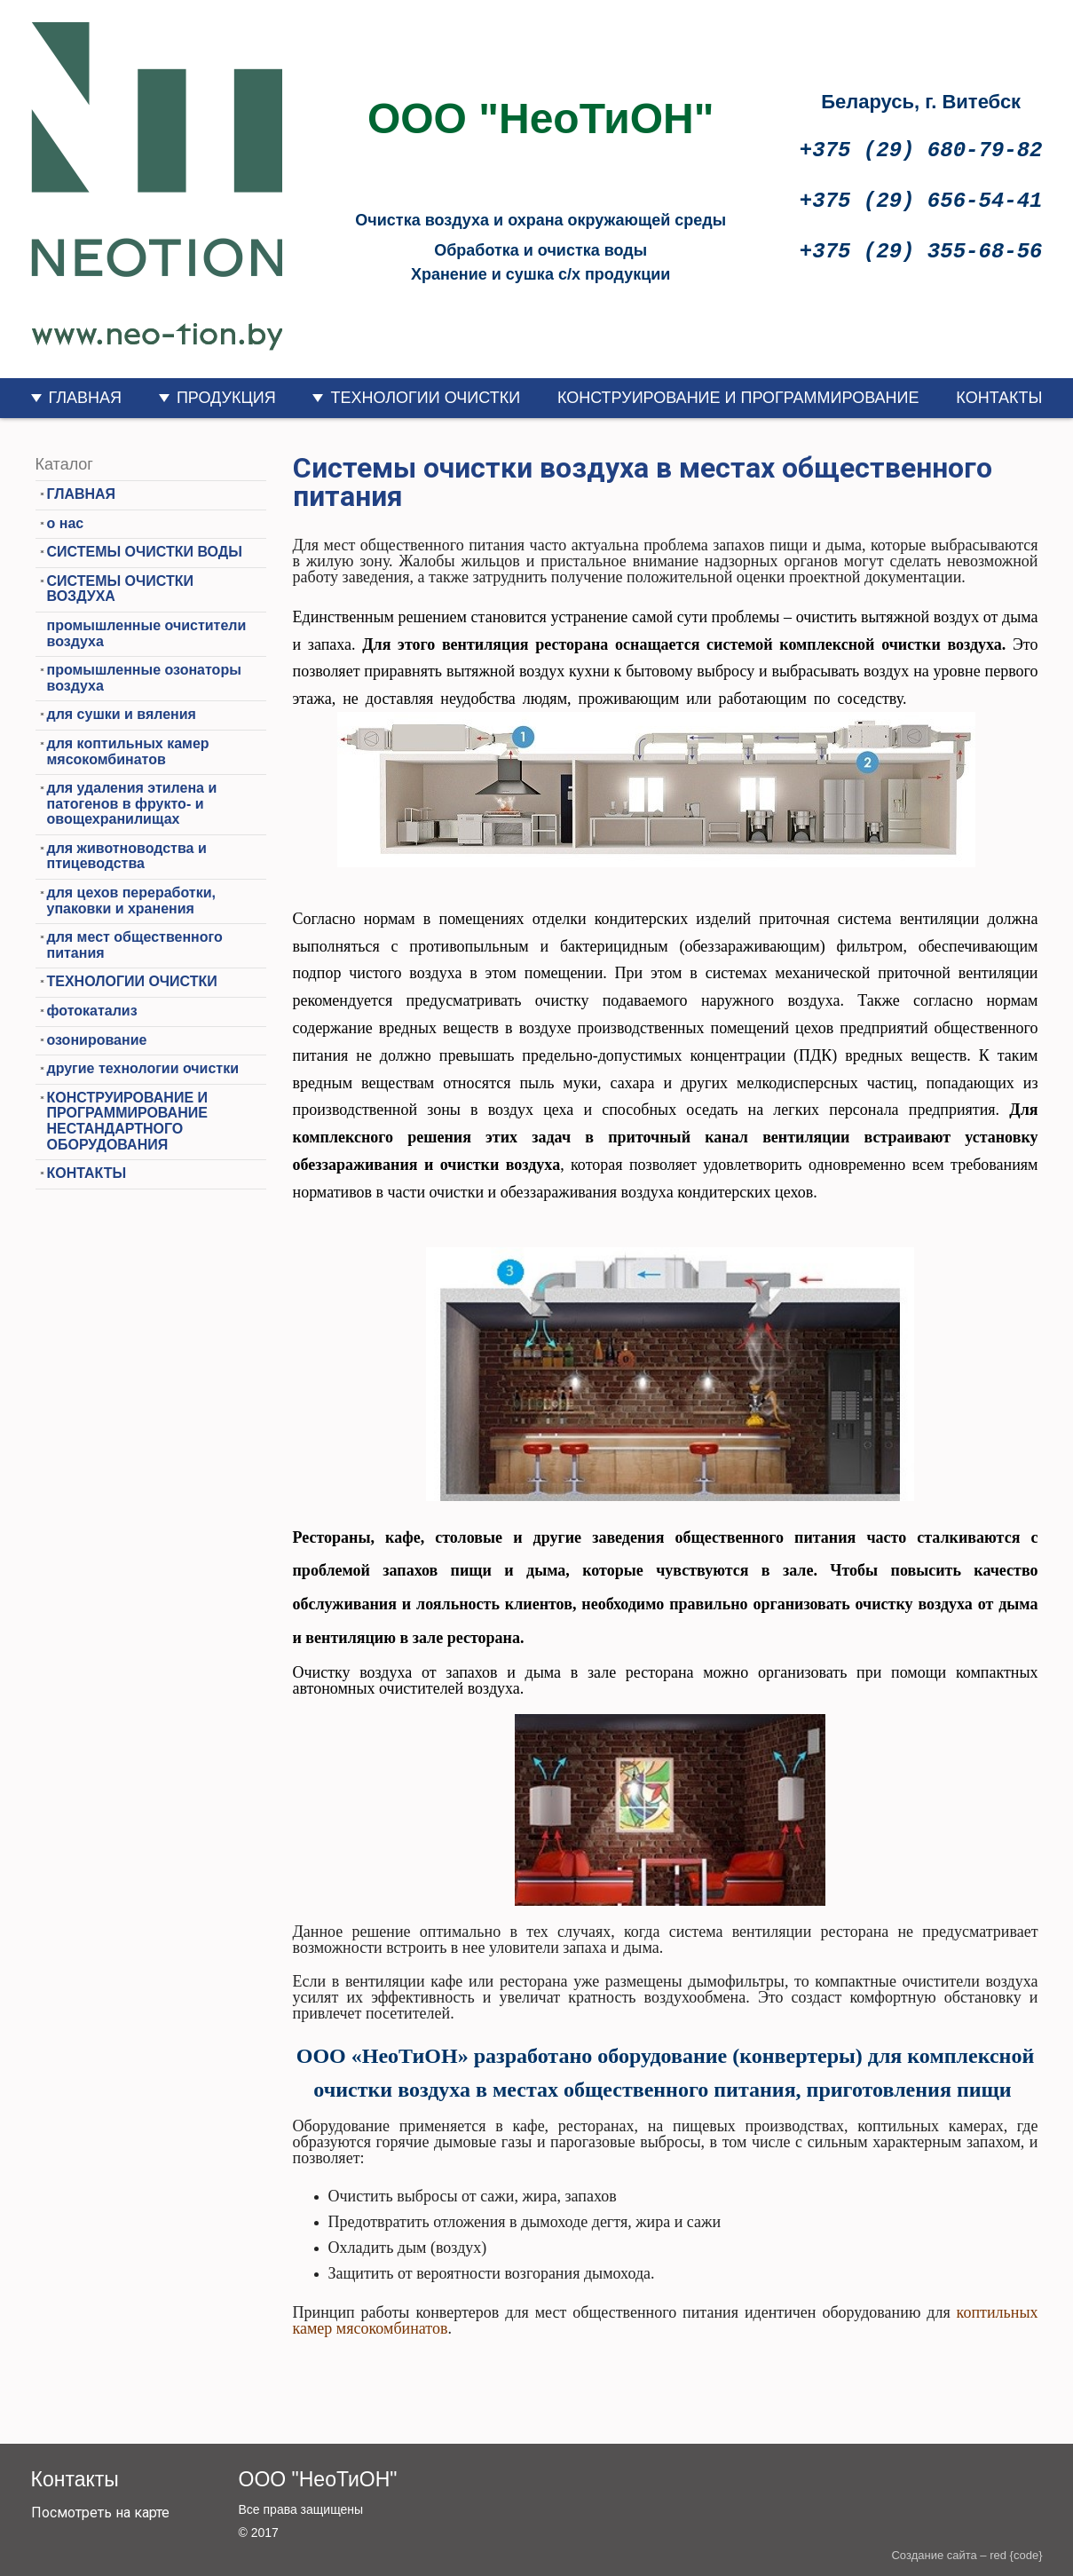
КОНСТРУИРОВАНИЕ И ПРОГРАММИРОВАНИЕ (738, 398)
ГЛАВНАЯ (85, 398)
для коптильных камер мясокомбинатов (128, 751)
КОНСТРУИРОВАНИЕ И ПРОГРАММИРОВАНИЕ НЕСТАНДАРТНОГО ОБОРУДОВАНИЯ (128, 1121)
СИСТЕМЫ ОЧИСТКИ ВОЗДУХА (120, 588)
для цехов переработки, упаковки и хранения (131, 900)
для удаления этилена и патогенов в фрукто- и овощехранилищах (132, 803)
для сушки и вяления (121, 714)
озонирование (97, 1039)
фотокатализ (92, 1010)
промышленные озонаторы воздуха (144, 677)
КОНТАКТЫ (999, 398)
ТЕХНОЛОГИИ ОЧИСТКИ (425, 398)
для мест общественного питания (135, 944)
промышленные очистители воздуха (147, 633)
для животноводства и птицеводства (127, 856)
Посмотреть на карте (100, 2512)
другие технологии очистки (143, 1068)
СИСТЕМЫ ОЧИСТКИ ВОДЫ (144, 551)
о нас (65, 523)
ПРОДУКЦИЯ (226, 398)
